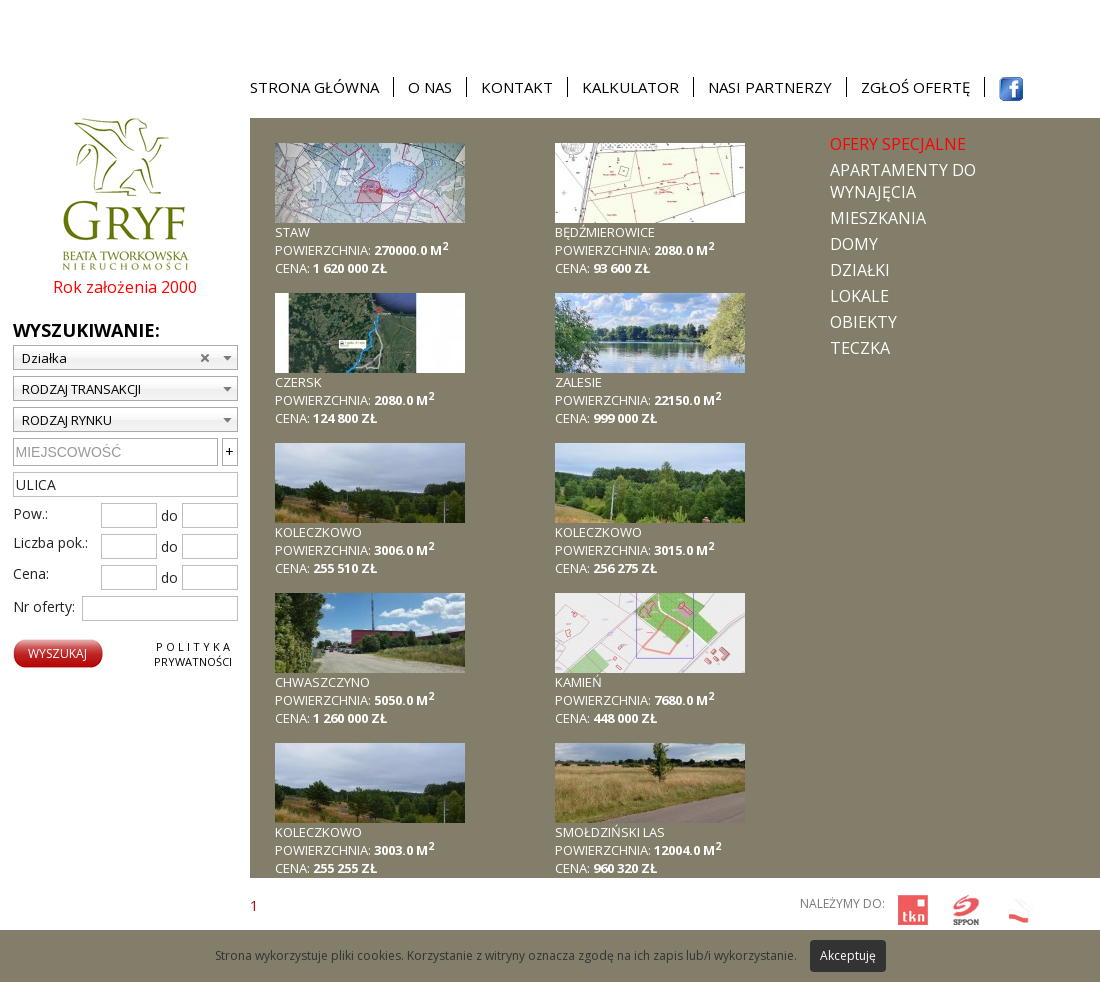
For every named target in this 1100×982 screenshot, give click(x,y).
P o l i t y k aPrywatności (193, 654)
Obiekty (863, 322)
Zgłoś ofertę (915, 87)
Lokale (859, 296)
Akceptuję (848, 955)
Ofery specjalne (898, 144)
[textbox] (125, 484)
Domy (854, 244)
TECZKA (860, 348)
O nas (430, 87)
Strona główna (314, 87)
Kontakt (517, 87)
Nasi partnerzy (770, 87)
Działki (860, 270)
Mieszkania (878, 218)
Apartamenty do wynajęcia (903, 181)
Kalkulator (630, 87)
